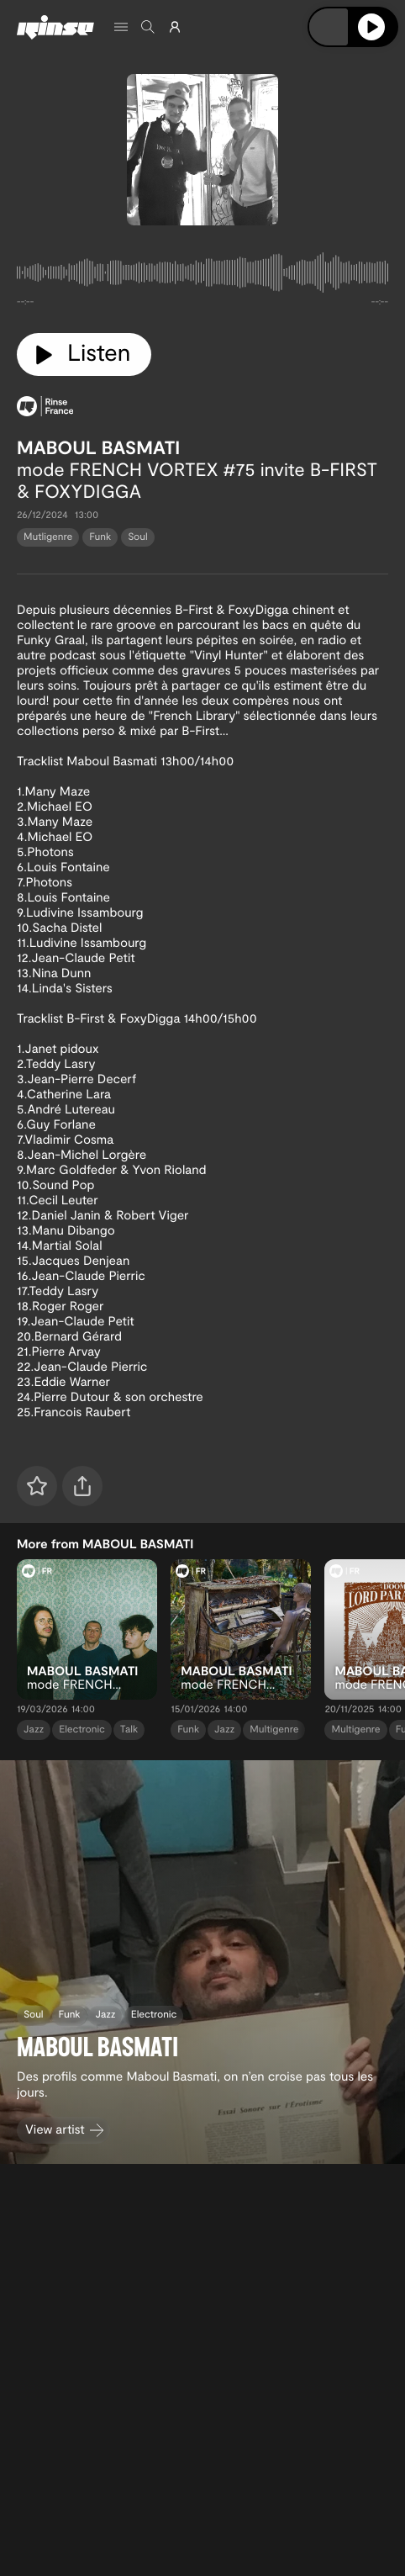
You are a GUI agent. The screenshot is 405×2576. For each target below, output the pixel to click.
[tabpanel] (202, 275)
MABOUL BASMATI (98, 447)
